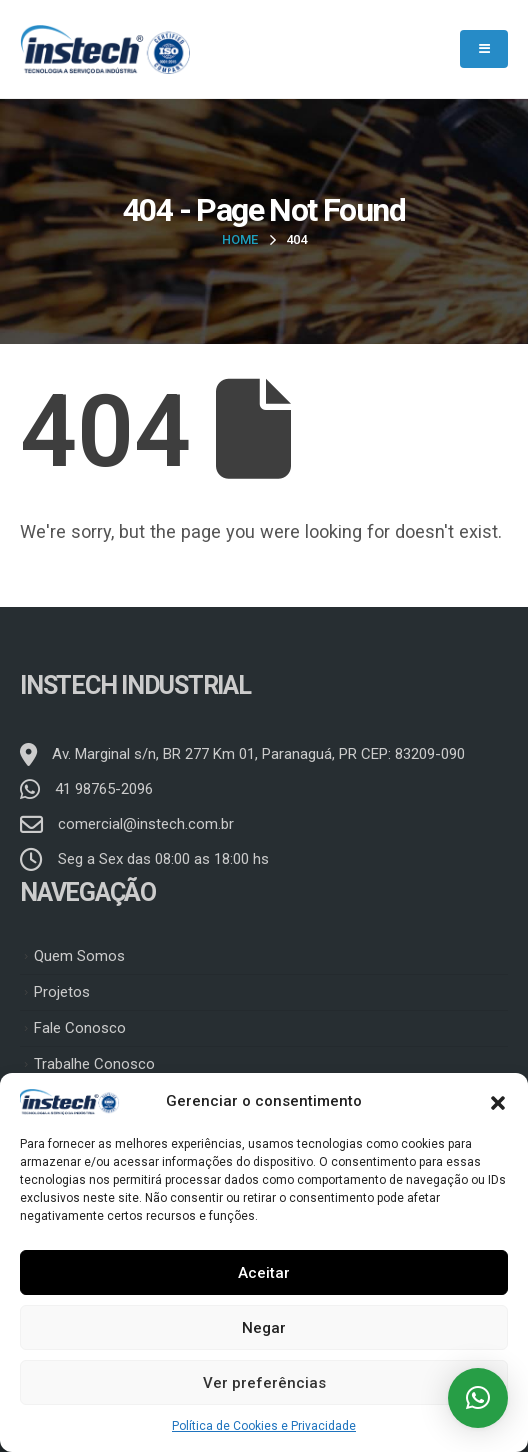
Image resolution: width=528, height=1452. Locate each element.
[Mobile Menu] (484, 49)
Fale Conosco (80, 1028)
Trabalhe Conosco (94, 1064)
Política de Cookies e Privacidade (264, 1426)
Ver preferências (264, 1383)
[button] (498, 1101)
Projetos (62, 992)
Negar (264, 1328)
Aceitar (264, 1273)
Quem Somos (79, 956)
